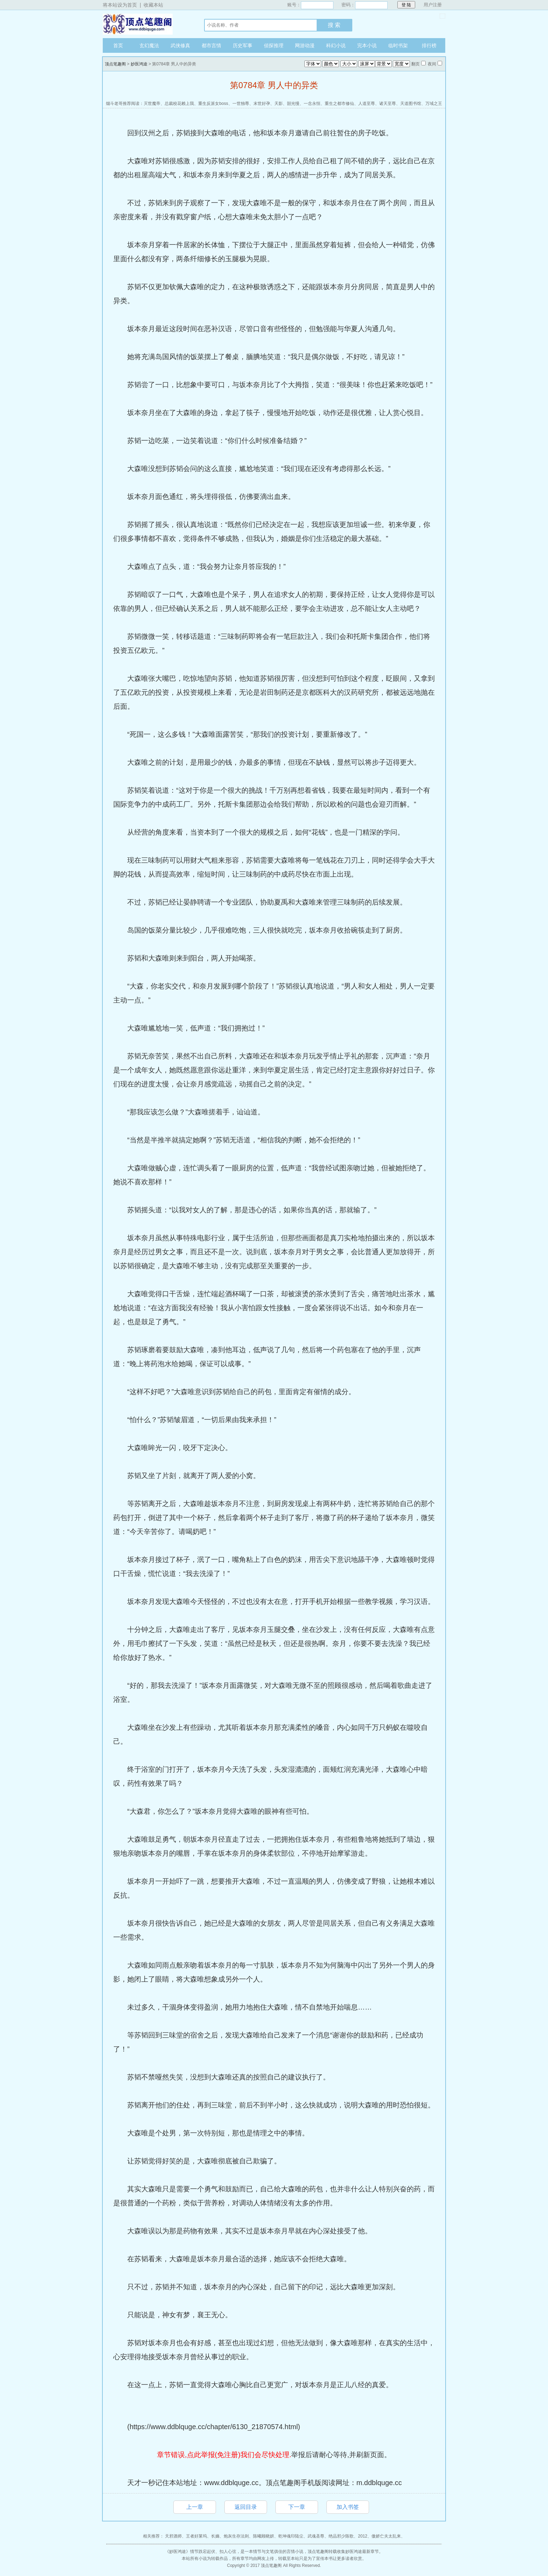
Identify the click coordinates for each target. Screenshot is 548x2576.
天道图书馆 (410, 103)
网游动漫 (305, 45)
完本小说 (367, 45)
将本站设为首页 (120, 5)
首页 (118, 45)
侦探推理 (273, 45)
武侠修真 (180, 45)
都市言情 (211, 45)
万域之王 (433, 103)
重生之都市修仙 (339, 103)
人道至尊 (366, 103)
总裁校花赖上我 (179, 103)
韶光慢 (293, 103)
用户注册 (433, 4)
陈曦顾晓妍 (263, 2536)
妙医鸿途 (139, 64)
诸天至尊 (387, 103)
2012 (362, 2536)
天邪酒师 (173, 2536)
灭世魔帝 (152, 103)
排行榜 (429, 45)
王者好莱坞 (196, 2536)
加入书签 (348, 2507)
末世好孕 (261, 103)
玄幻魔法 (149, 45)
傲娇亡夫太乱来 (386, 2536)
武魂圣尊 (316, 2536)
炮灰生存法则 (236, 2536)
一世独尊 (240, 103)
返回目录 (246, 2507)
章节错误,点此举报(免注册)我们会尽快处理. (224, 2455)
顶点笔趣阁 (146, 24)
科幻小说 (336, 45)
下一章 (296, 2507)
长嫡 (215, 2536)
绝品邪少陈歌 (341, 2536)
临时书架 (398, 45)
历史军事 (242, 45)
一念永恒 (312, 103)
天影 (278, 103)
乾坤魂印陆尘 (290, 2536)
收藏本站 (153, 5)
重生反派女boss (213, 103)
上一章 (194, 2507)
